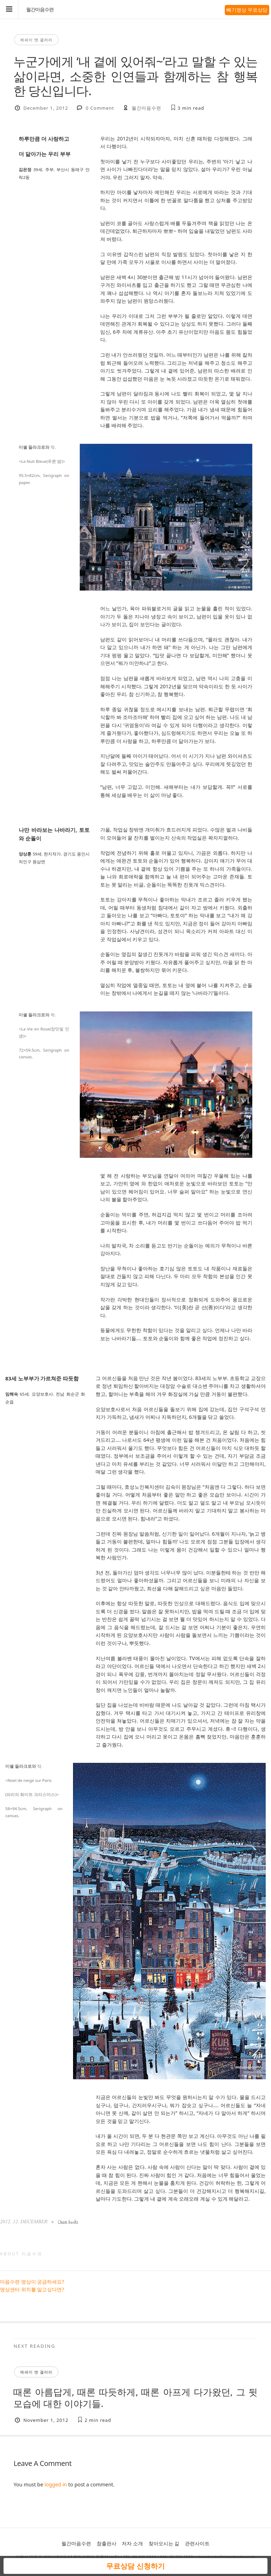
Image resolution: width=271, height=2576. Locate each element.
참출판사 (106, 2543)
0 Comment (100, 108)
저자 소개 (132, 2543)
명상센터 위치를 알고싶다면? (32, 2289)
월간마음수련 (40, 9)
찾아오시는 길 (164, 2543)
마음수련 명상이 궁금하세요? (32, 2281)
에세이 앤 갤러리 (36, 39)
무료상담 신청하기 (135, 2566)
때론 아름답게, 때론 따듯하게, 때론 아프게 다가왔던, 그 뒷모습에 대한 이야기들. (135, 2397)
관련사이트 (197, 2543)
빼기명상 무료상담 (247, 9)
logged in (55, 2484)
